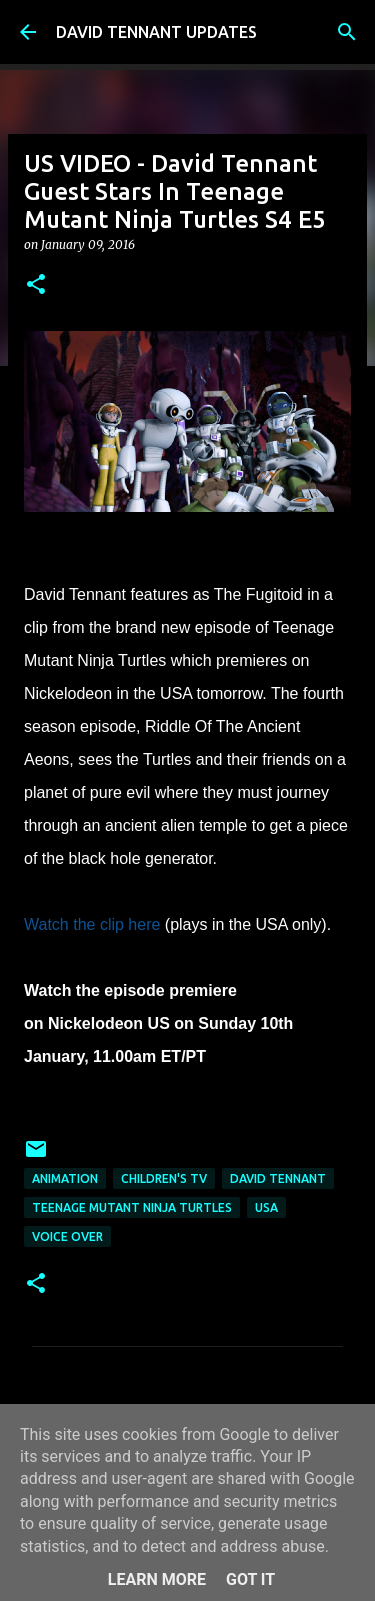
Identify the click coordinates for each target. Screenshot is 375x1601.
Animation (65, 1178)
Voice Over (67, 1236)
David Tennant (278, 1178)
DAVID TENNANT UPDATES (156, 32)
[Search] (347, 32)
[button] (36, 285)
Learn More (157, 1579)
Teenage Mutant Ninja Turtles (132, 1207)
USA (266, 1207)
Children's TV (164, 1178)
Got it (250, 1579)
